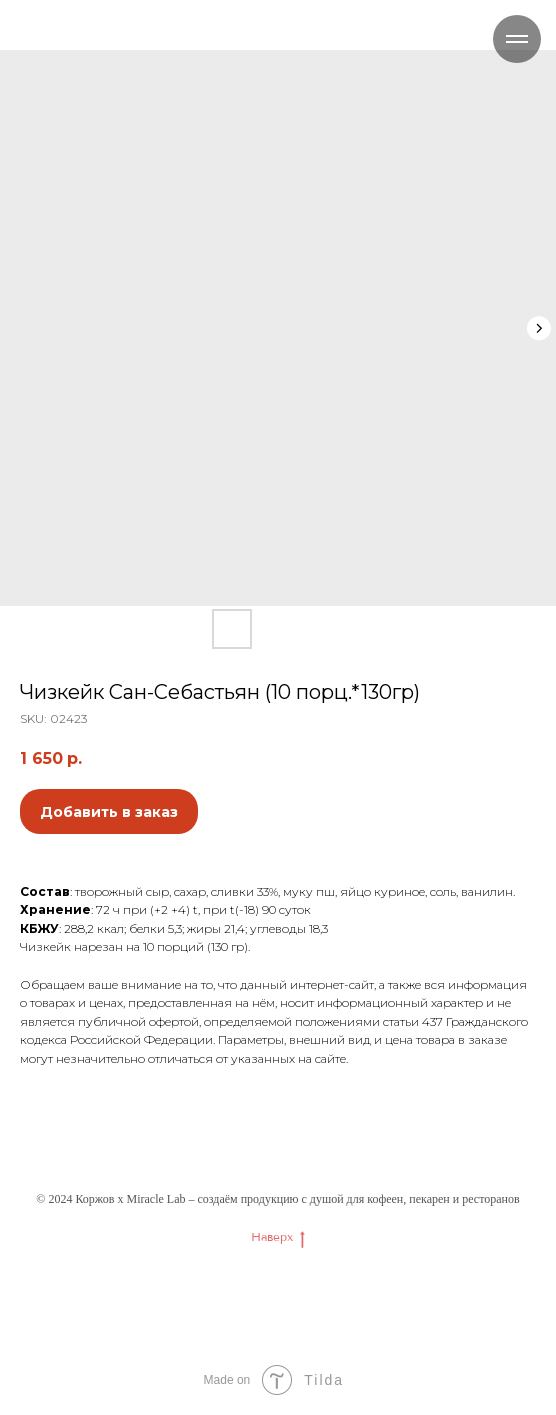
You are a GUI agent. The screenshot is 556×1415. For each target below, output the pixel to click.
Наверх (278, 1237)
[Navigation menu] (517, 39)
